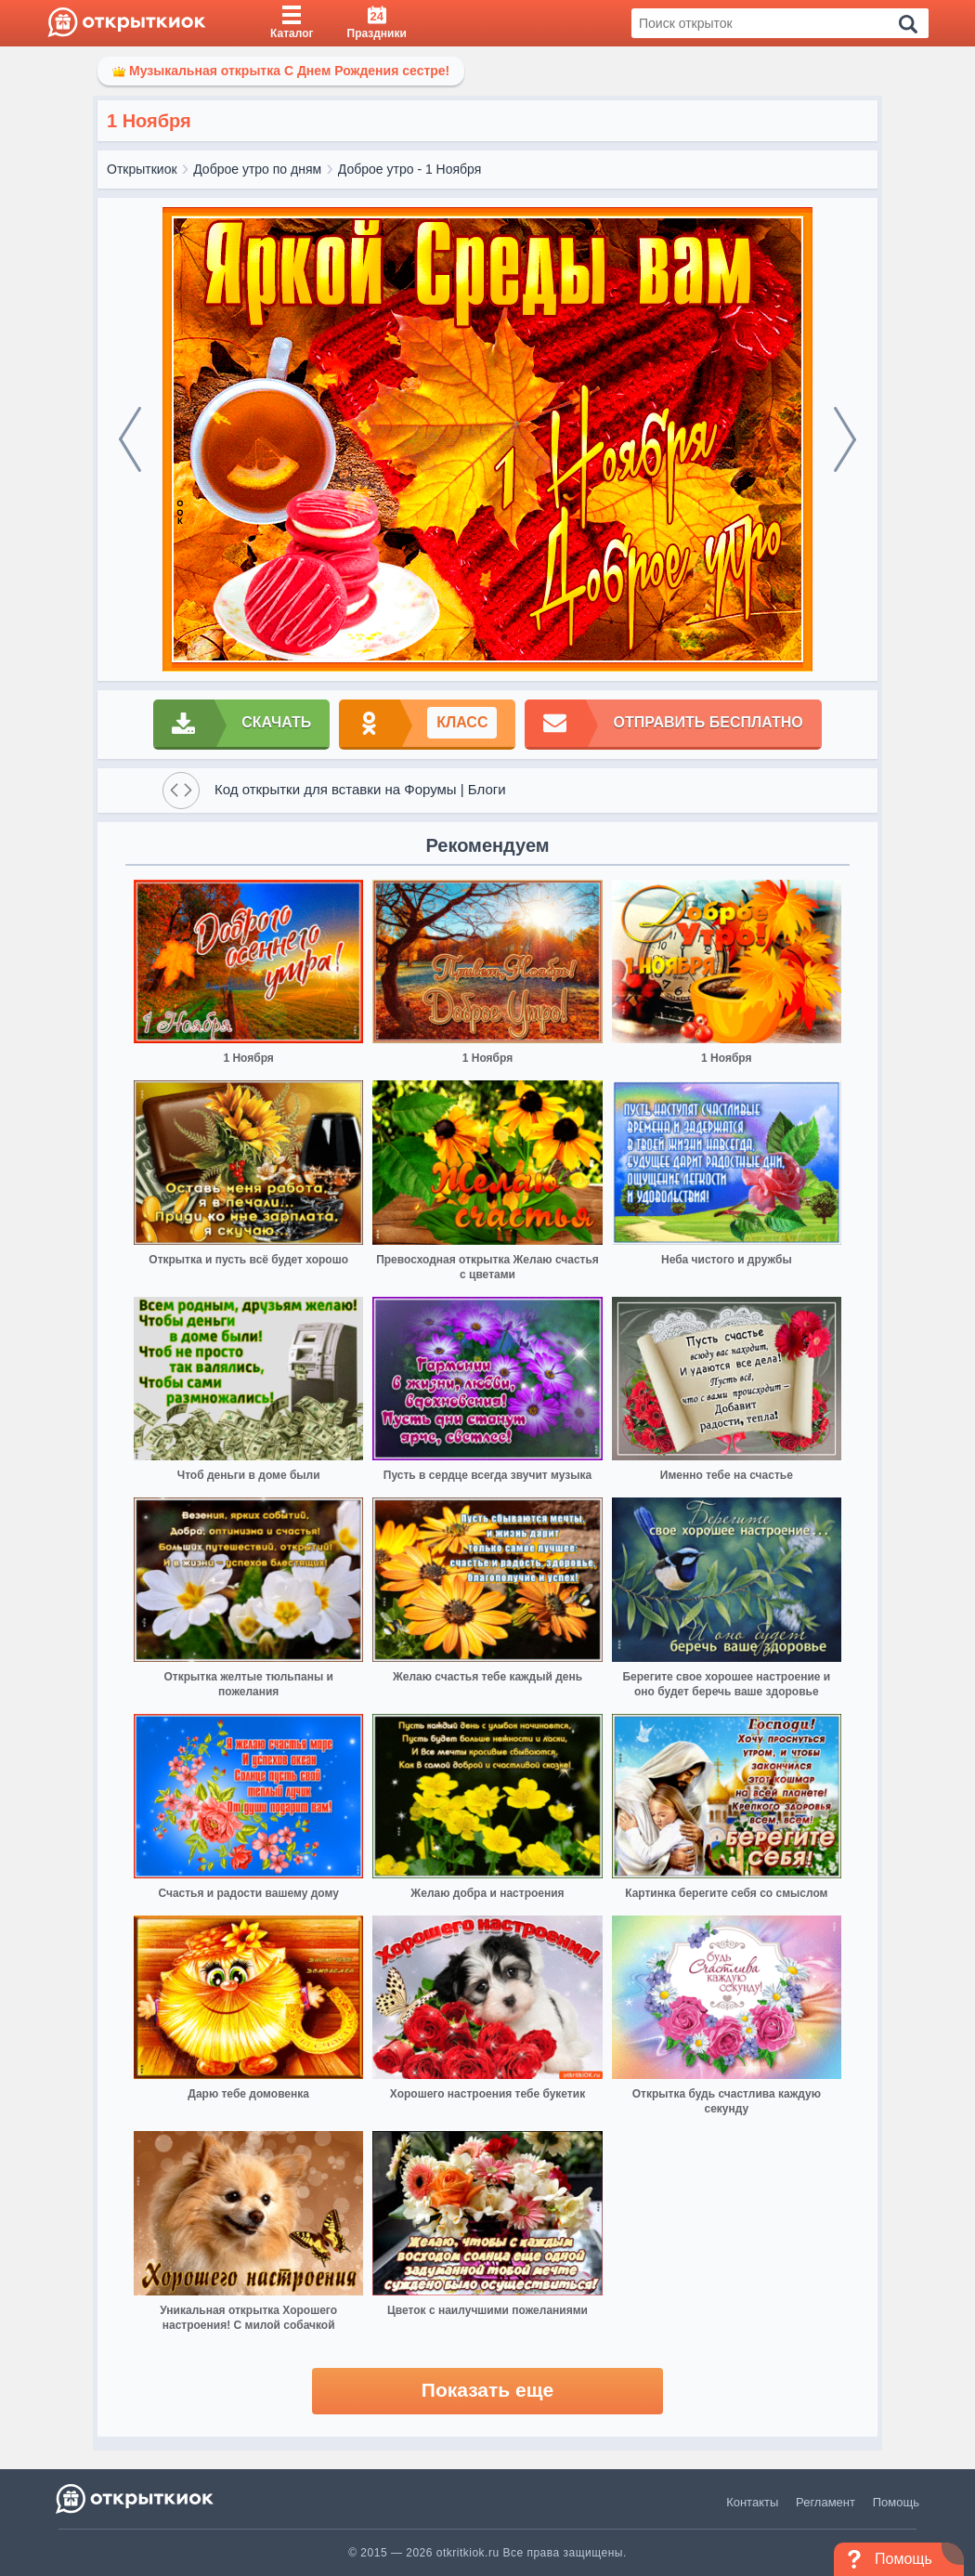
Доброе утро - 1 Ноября (410, 169)
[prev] (130, 439)
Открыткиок (142, 169)
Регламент (825, 2502)
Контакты (752, 2502)
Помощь (896, 2502)
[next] (845, 439)
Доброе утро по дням (257, 169)
